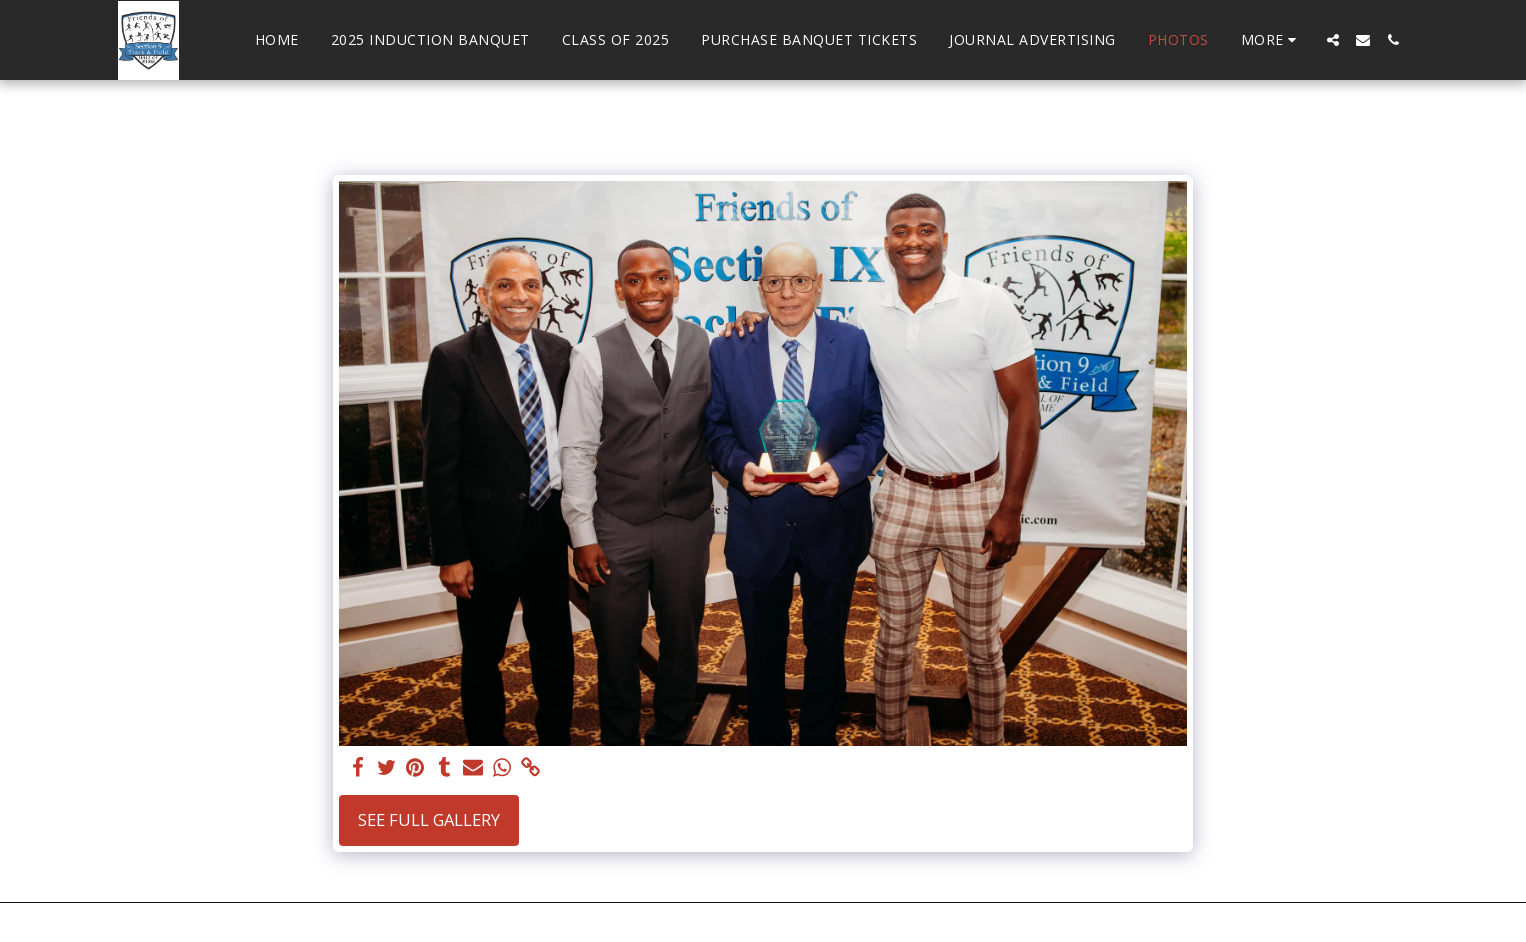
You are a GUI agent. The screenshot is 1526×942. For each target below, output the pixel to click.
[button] (1333, 40)
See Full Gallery (429, 819)
